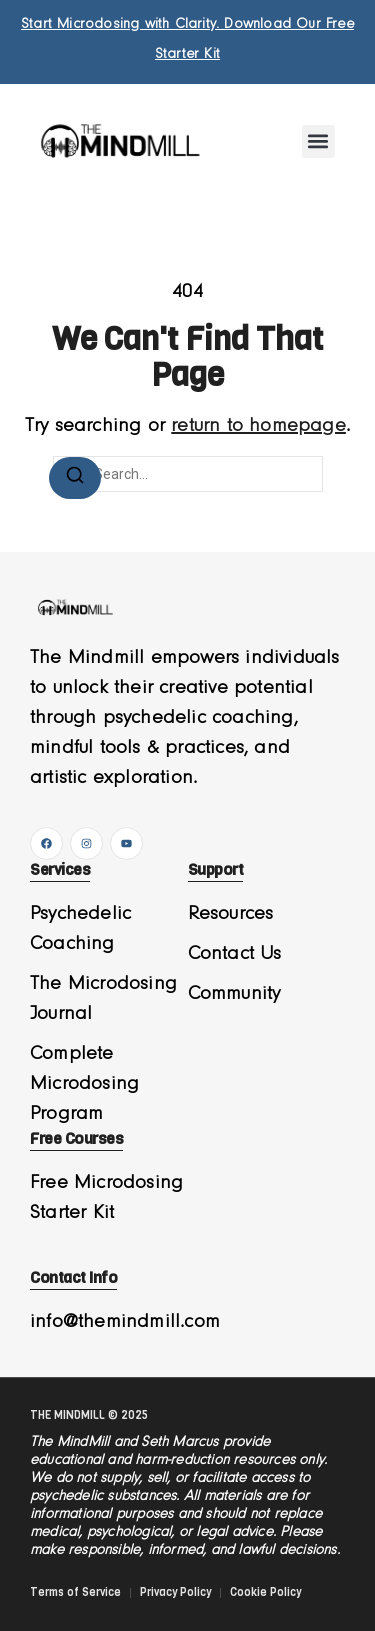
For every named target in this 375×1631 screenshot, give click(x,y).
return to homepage (258, 426)
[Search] (75, 478)
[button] (318, 141)
